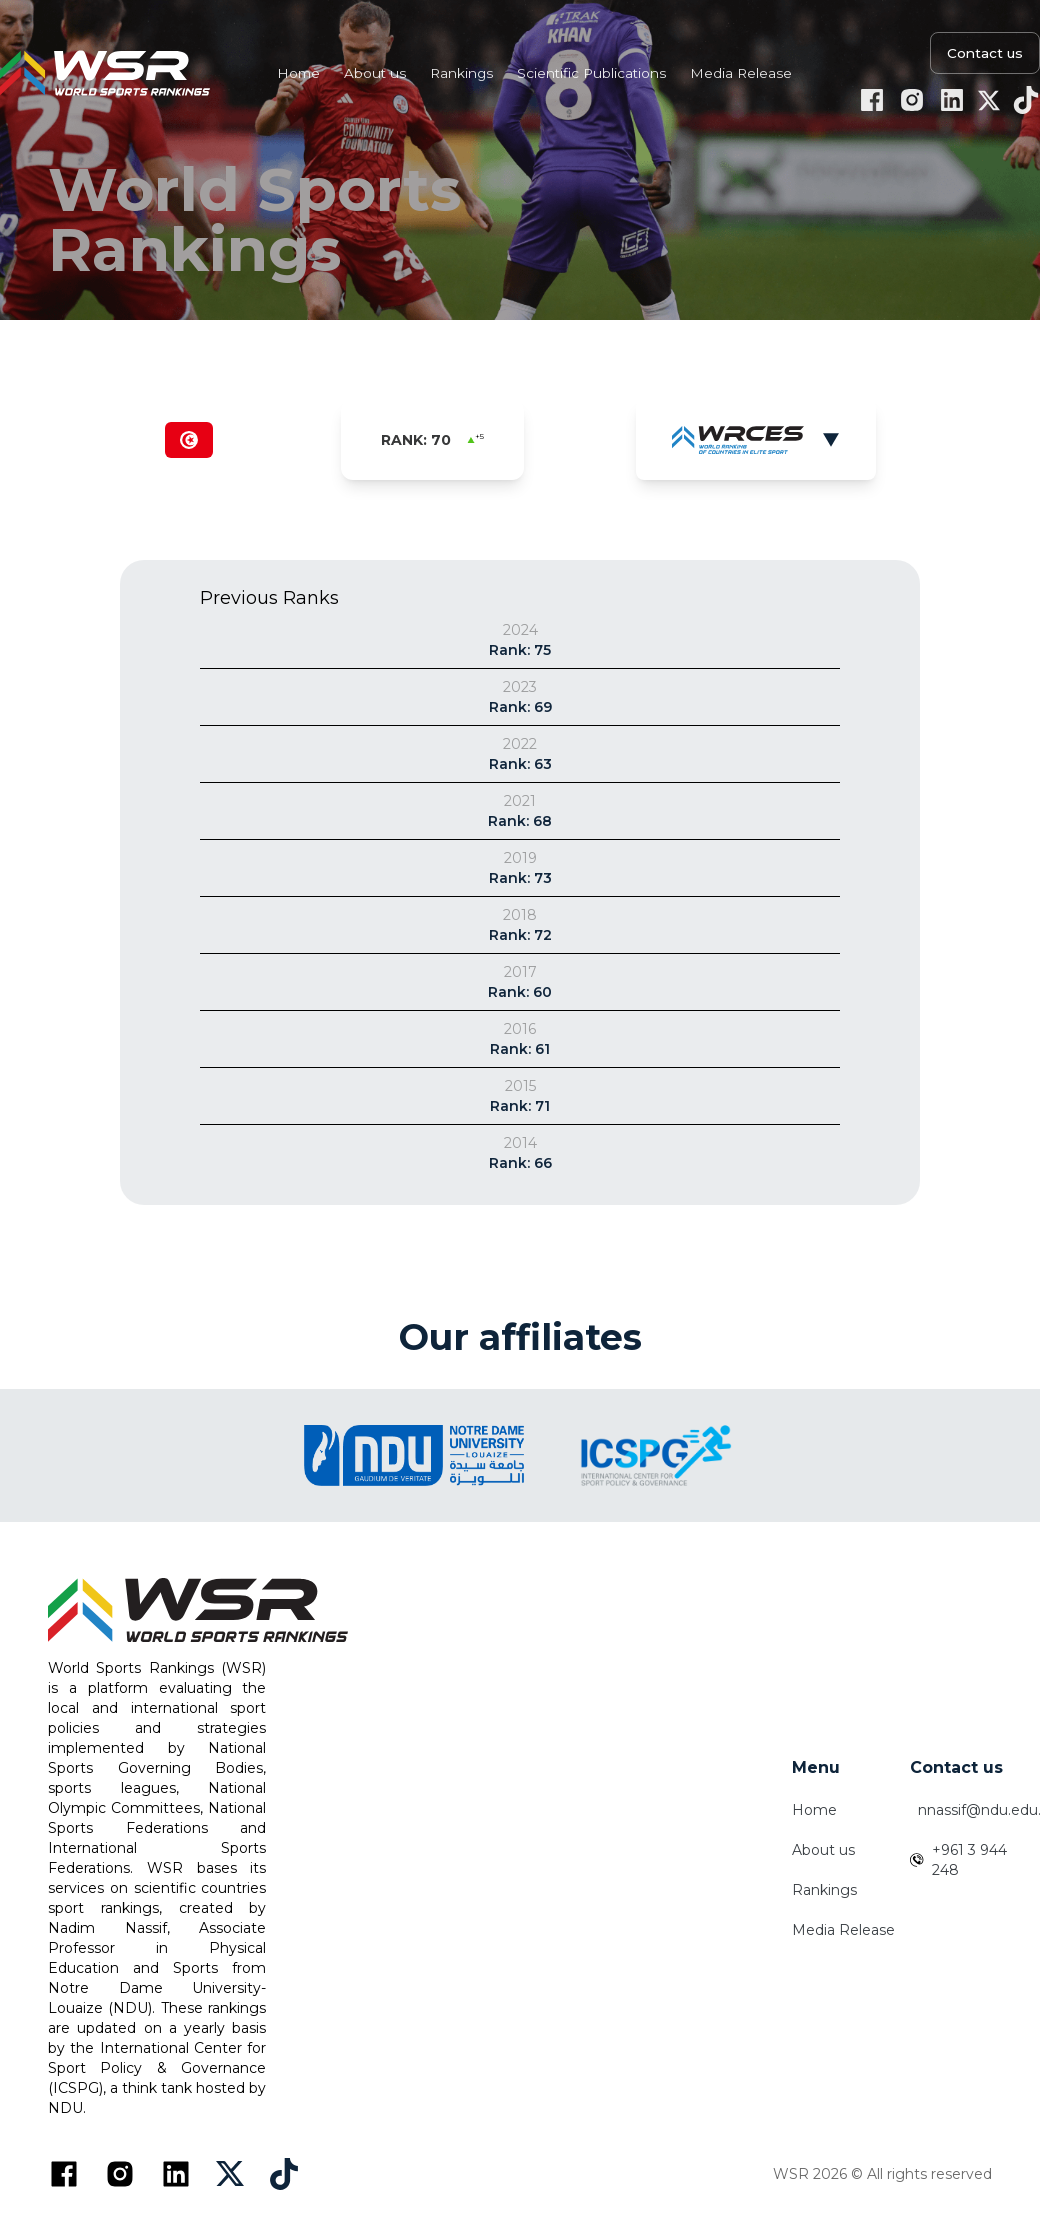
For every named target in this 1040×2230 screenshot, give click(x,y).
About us (823, 1850)
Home (814, 1810)
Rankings (824, 1890)
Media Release (843, 1930)
